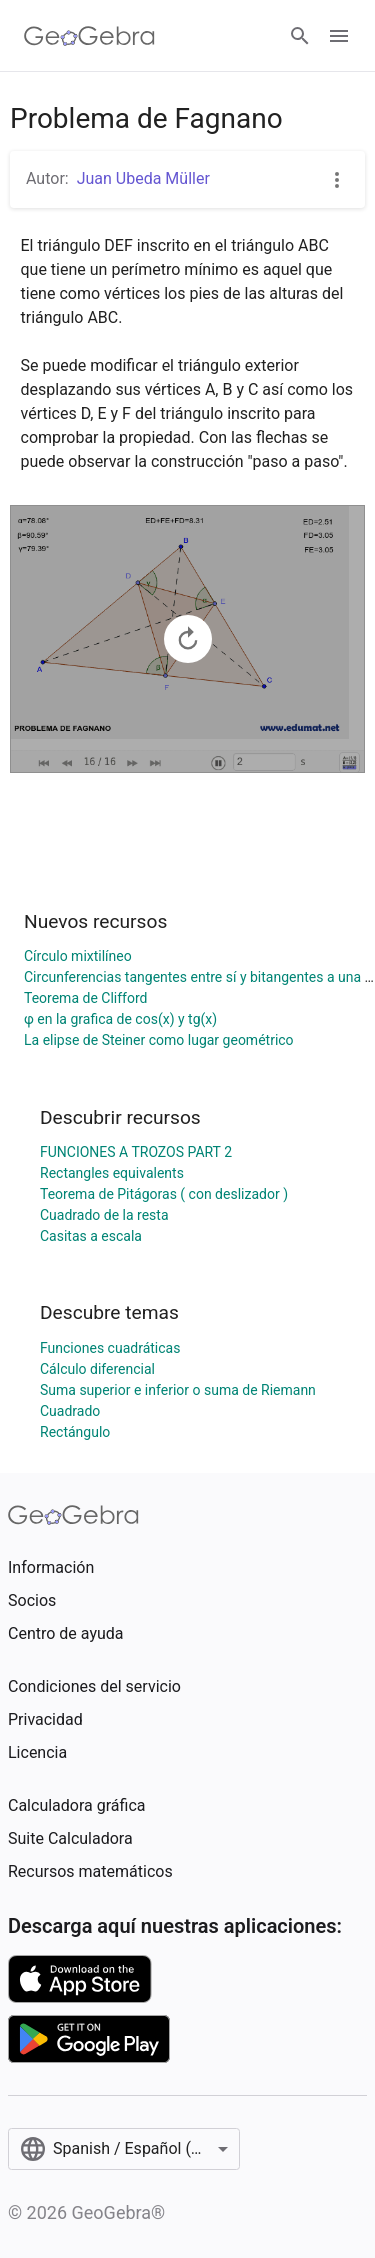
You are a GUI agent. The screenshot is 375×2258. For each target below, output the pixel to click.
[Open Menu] (339, 36)
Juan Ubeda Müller (143, 178)
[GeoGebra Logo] (89, 36)
